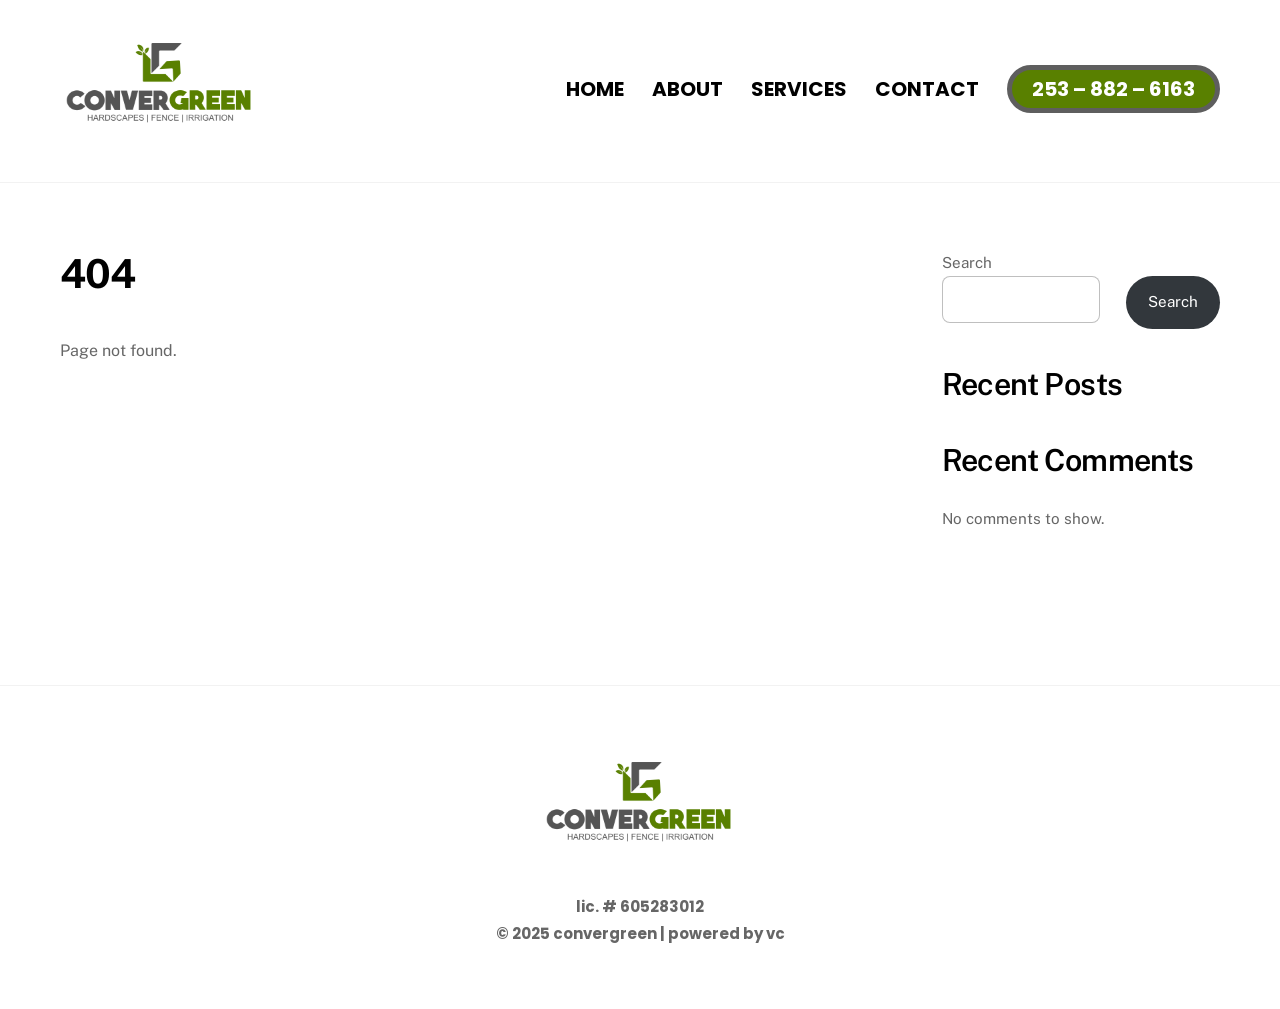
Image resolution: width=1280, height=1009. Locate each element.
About (687, 89)
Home (595, 89)
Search (967, 262)
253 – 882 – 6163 (1113, 89)
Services (799, 89)
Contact (927, 89)
